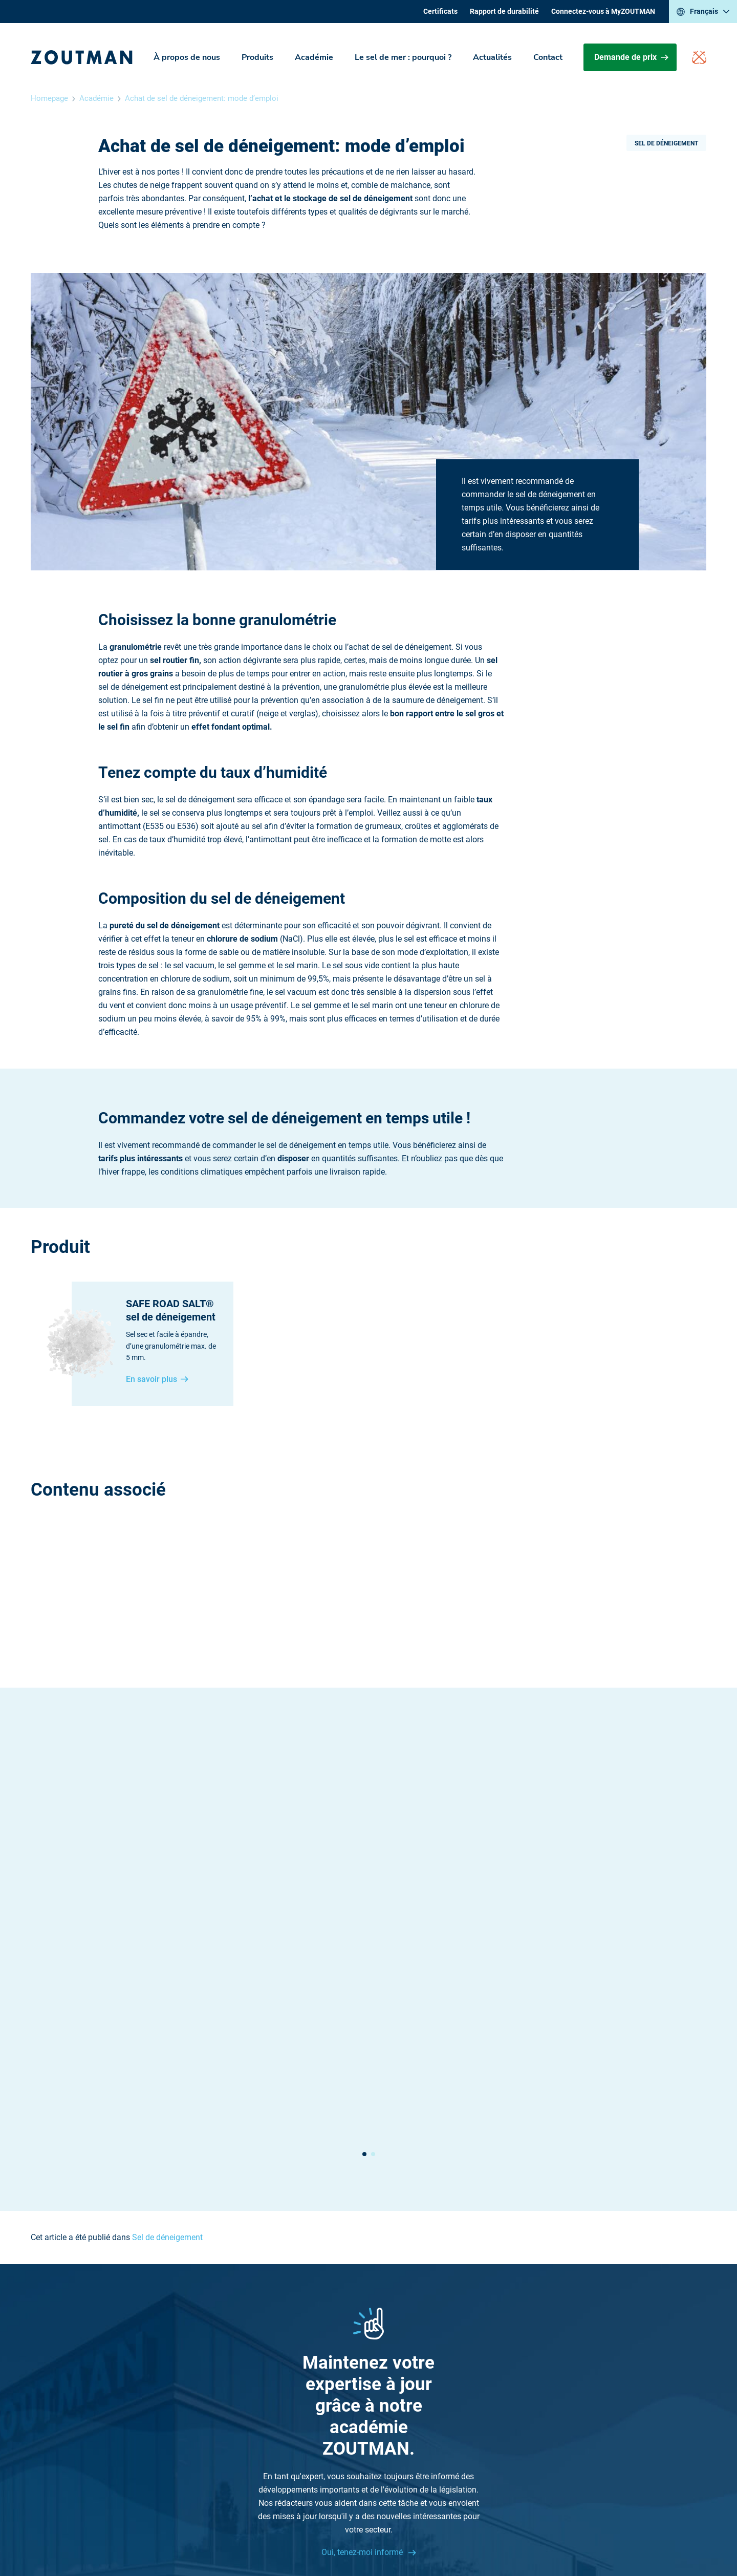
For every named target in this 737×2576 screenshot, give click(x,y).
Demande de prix (631, 57)
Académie (314, 57)
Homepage (49, 98)
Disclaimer (353, 2530)
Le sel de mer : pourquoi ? (403, 57)
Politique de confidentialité (425, 2530)
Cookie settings (506, 2530)
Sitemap (459, 2406)
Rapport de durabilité (504, 11)
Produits (257, 57)
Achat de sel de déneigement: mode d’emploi (201, 98)
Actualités (492, 57)
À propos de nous (187, 57)
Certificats (440, 11)
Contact (547, 57)
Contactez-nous (236, 2392)
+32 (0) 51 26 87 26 (241, 2366)
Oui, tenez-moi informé (363, 2256)
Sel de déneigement (666, 143)
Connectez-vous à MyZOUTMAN (603, 11)
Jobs (453, 2392)
